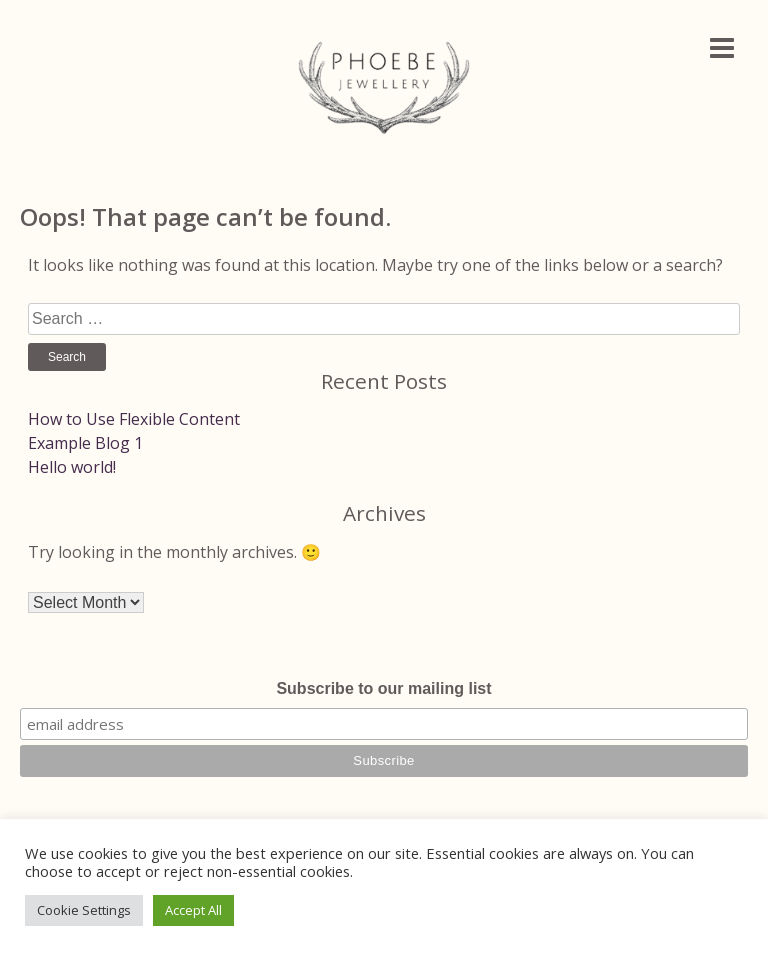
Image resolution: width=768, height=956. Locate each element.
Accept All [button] (193, 910)
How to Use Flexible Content (134, 419)
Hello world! (72, 467)
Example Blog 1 (85, 443)
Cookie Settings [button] (84, 910)
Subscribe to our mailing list (383, 688)
